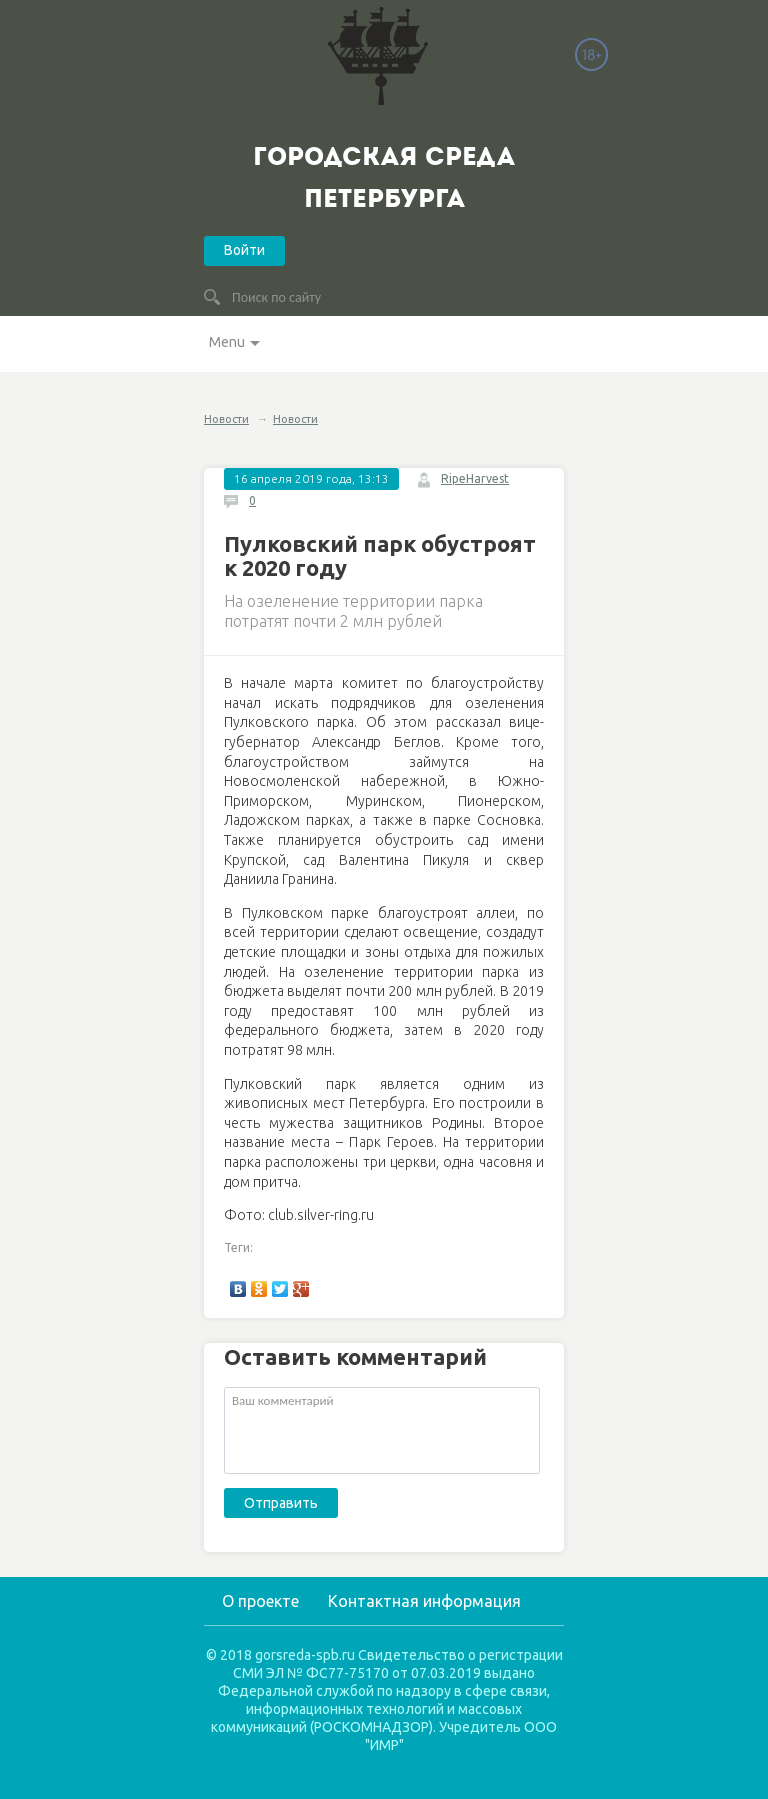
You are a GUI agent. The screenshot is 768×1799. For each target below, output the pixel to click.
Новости (226, 419)
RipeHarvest (475, 478)
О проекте (260, 1601)
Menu (227, 342)
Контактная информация (424, 1601)
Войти (244, 250)
